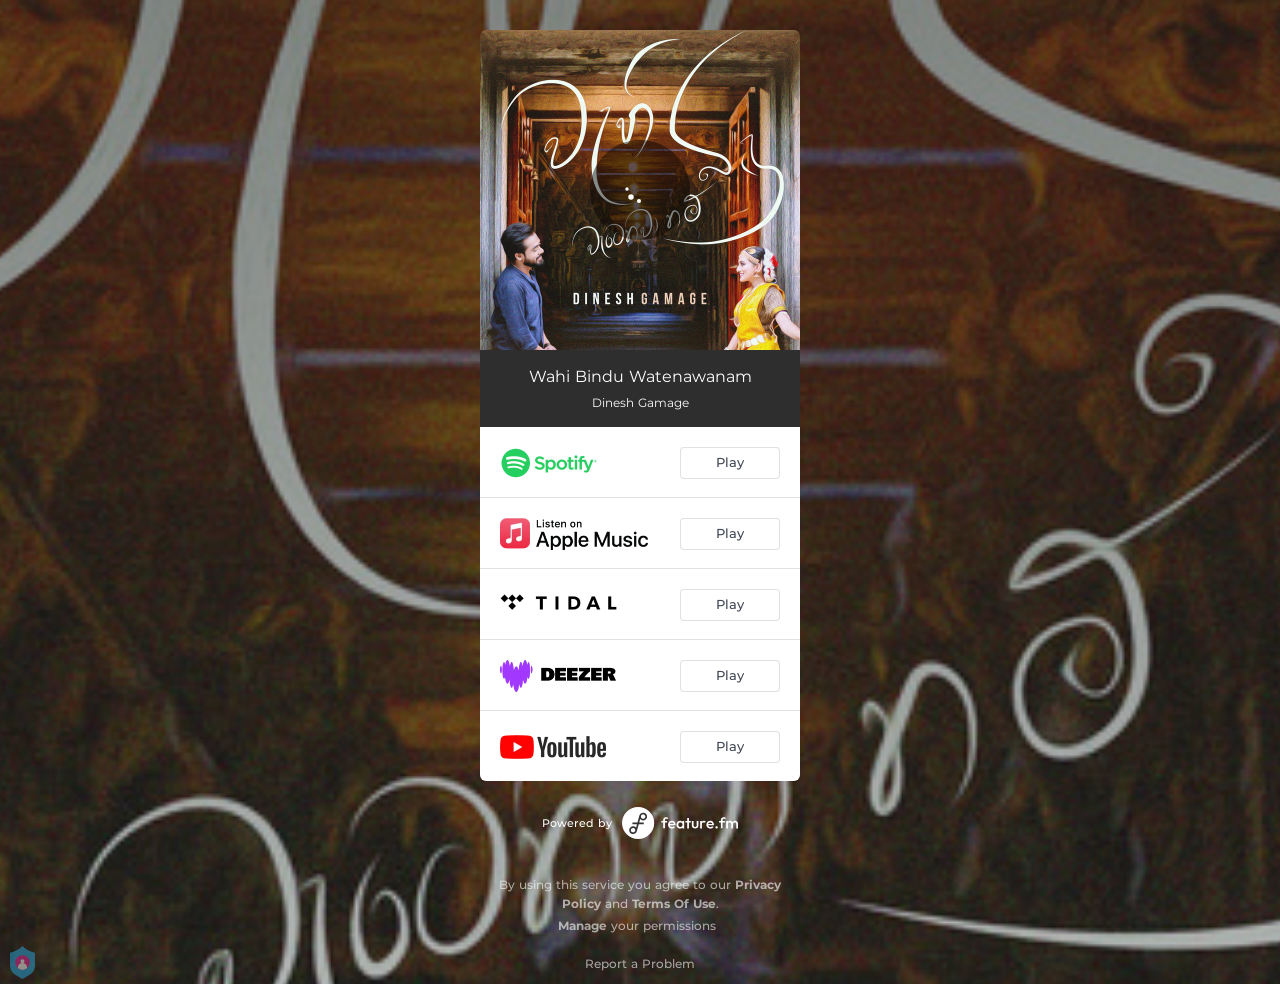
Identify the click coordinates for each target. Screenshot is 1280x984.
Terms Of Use (674, 903)
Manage (582, 925)
